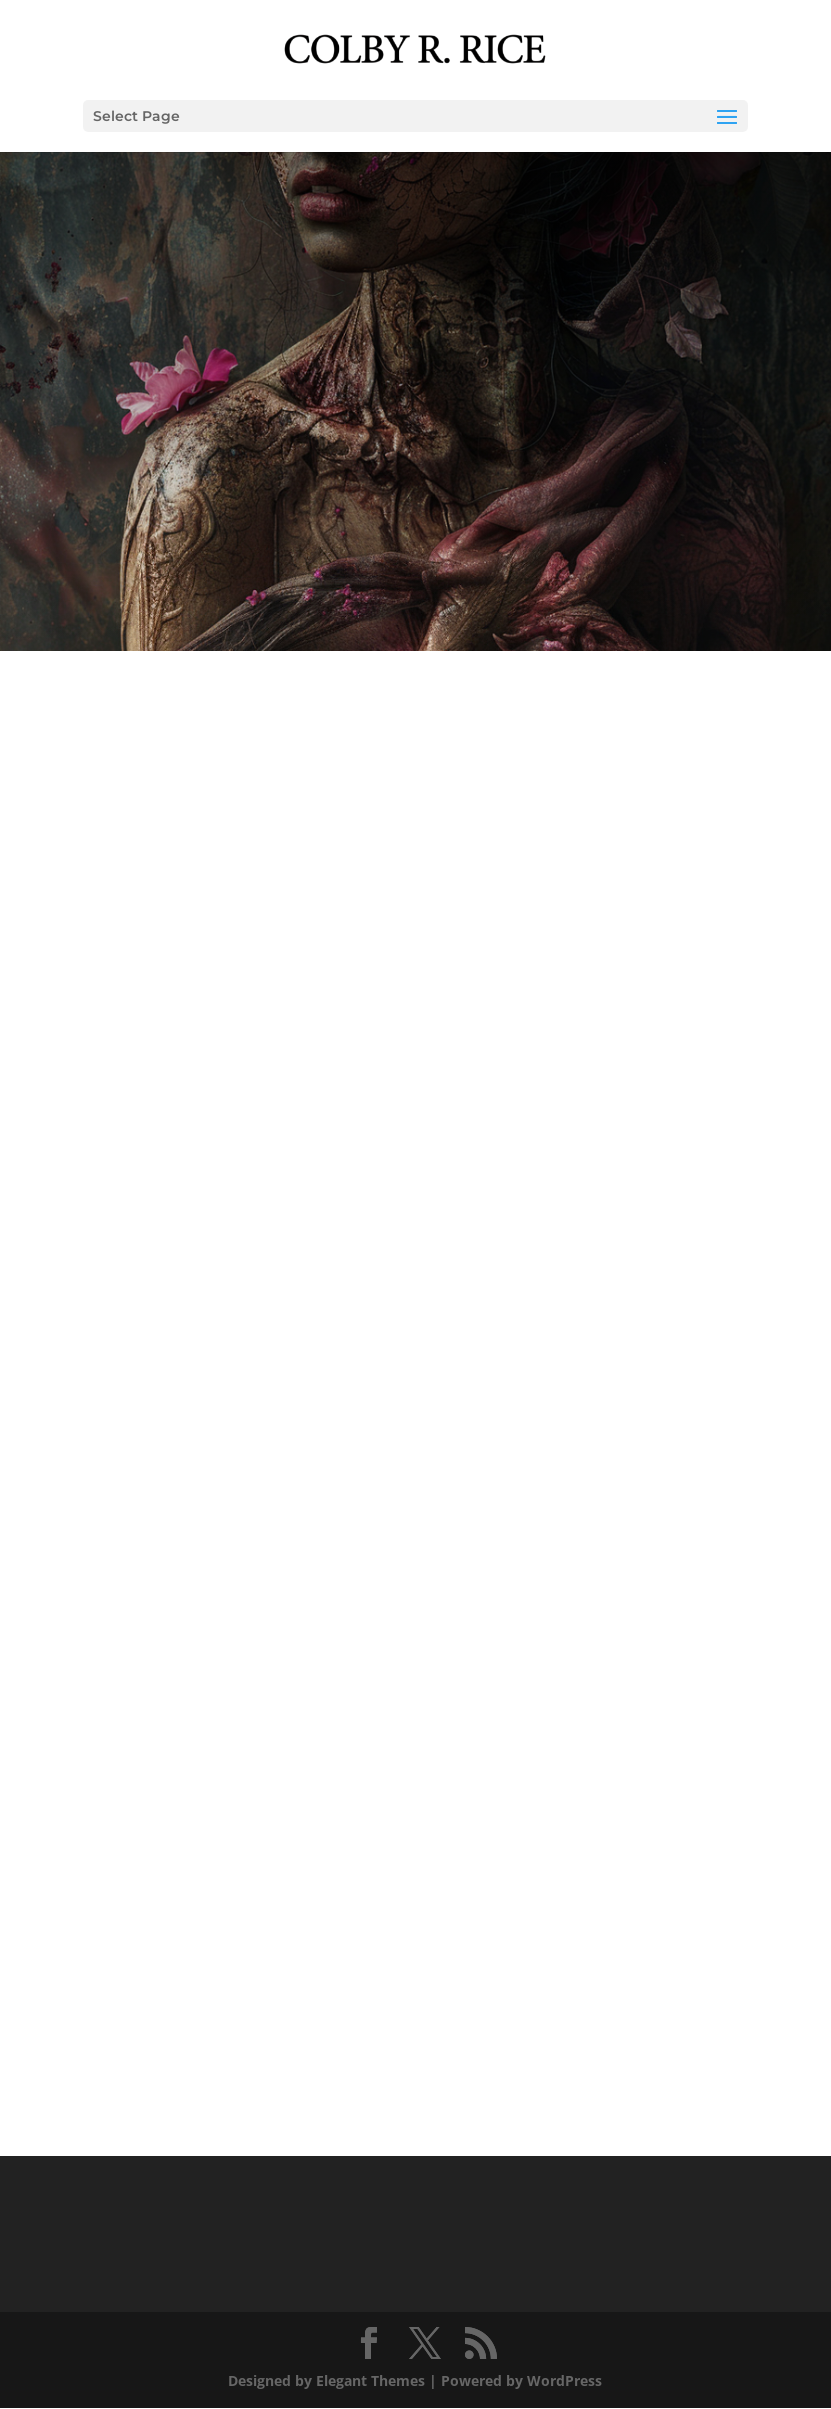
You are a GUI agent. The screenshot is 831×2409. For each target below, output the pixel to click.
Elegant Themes (370, 2380)
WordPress (564, 2380)
